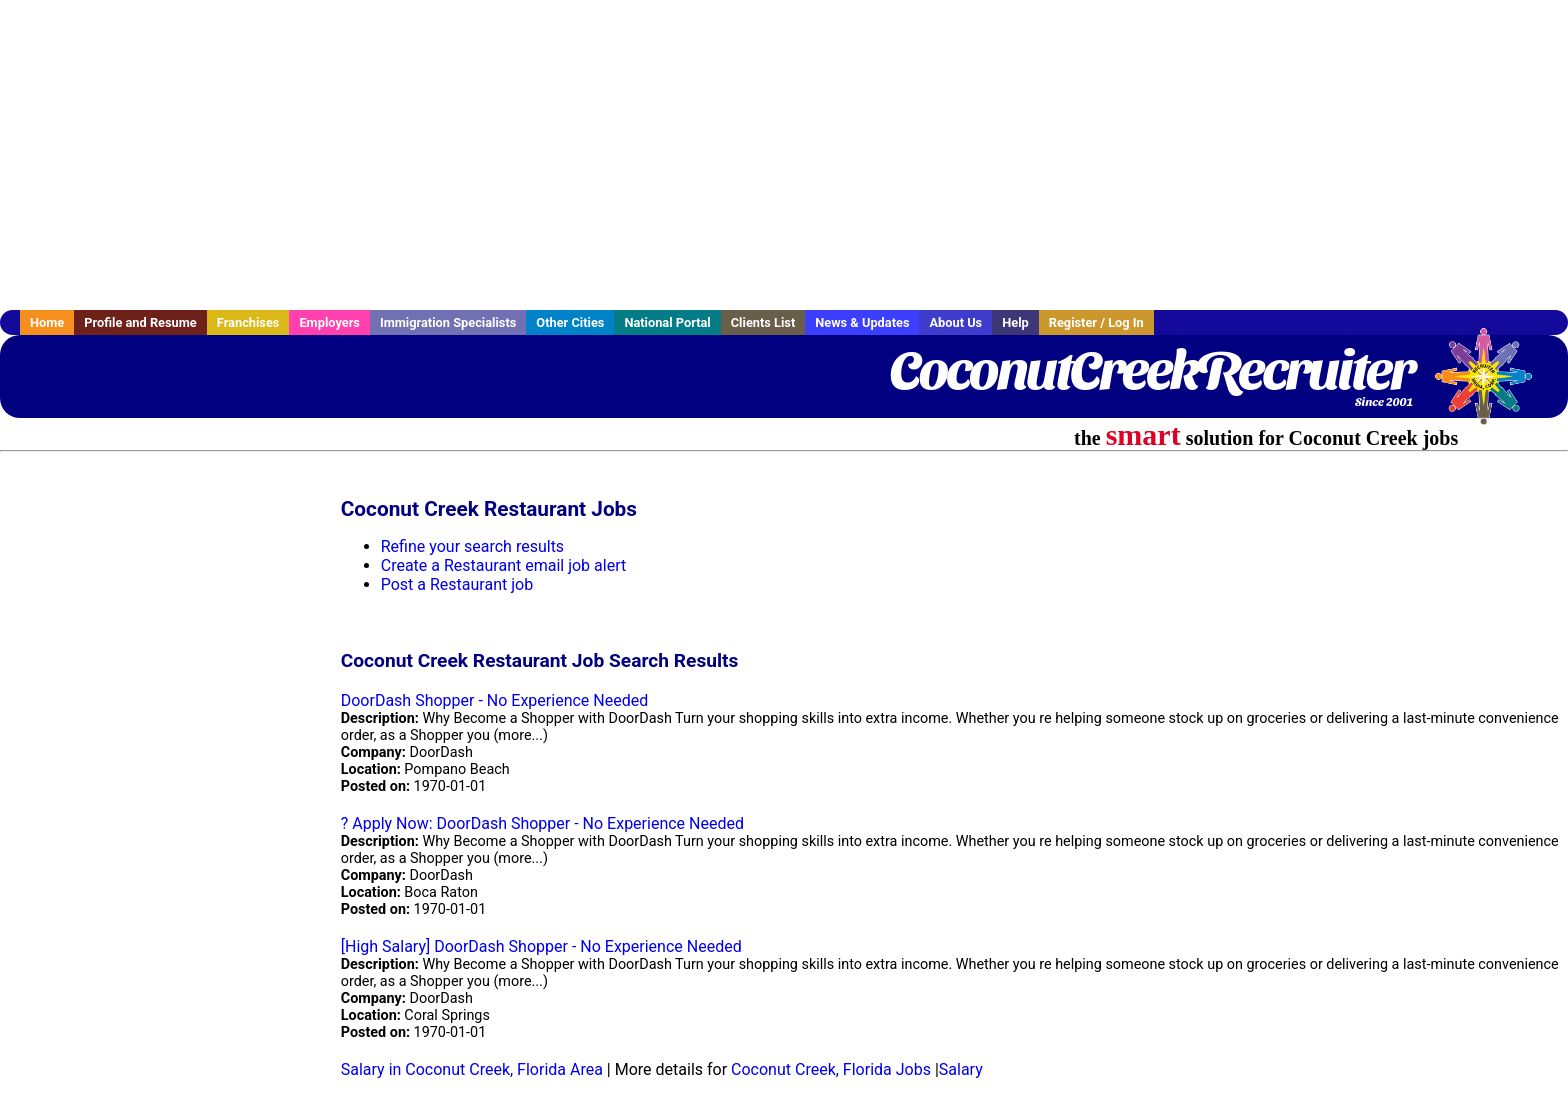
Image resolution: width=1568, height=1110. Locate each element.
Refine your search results (472, 546)
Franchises (248, 322)
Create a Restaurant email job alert (503, 565)
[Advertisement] (784, 155)
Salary (961, 1069)
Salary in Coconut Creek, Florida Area (472, 1069)
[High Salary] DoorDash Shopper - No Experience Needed (541, 946)
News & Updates (862, 322)
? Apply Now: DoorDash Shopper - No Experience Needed (542, 823)
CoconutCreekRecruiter (1151, 370)
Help (1015, 322)
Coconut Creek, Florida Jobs (831, 1069)
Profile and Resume (140, 322)
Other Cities (570, 322)
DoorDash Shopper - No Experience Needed (494, 700)
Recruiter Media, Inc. (1493, 386)
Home (47, 322)
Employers (329, 322)
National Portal (667, 322)
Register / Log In (1096, 322)
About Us (955, 322)
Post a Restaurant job (457, 584)
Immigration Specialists (448, 322)
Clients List (763, 322)
